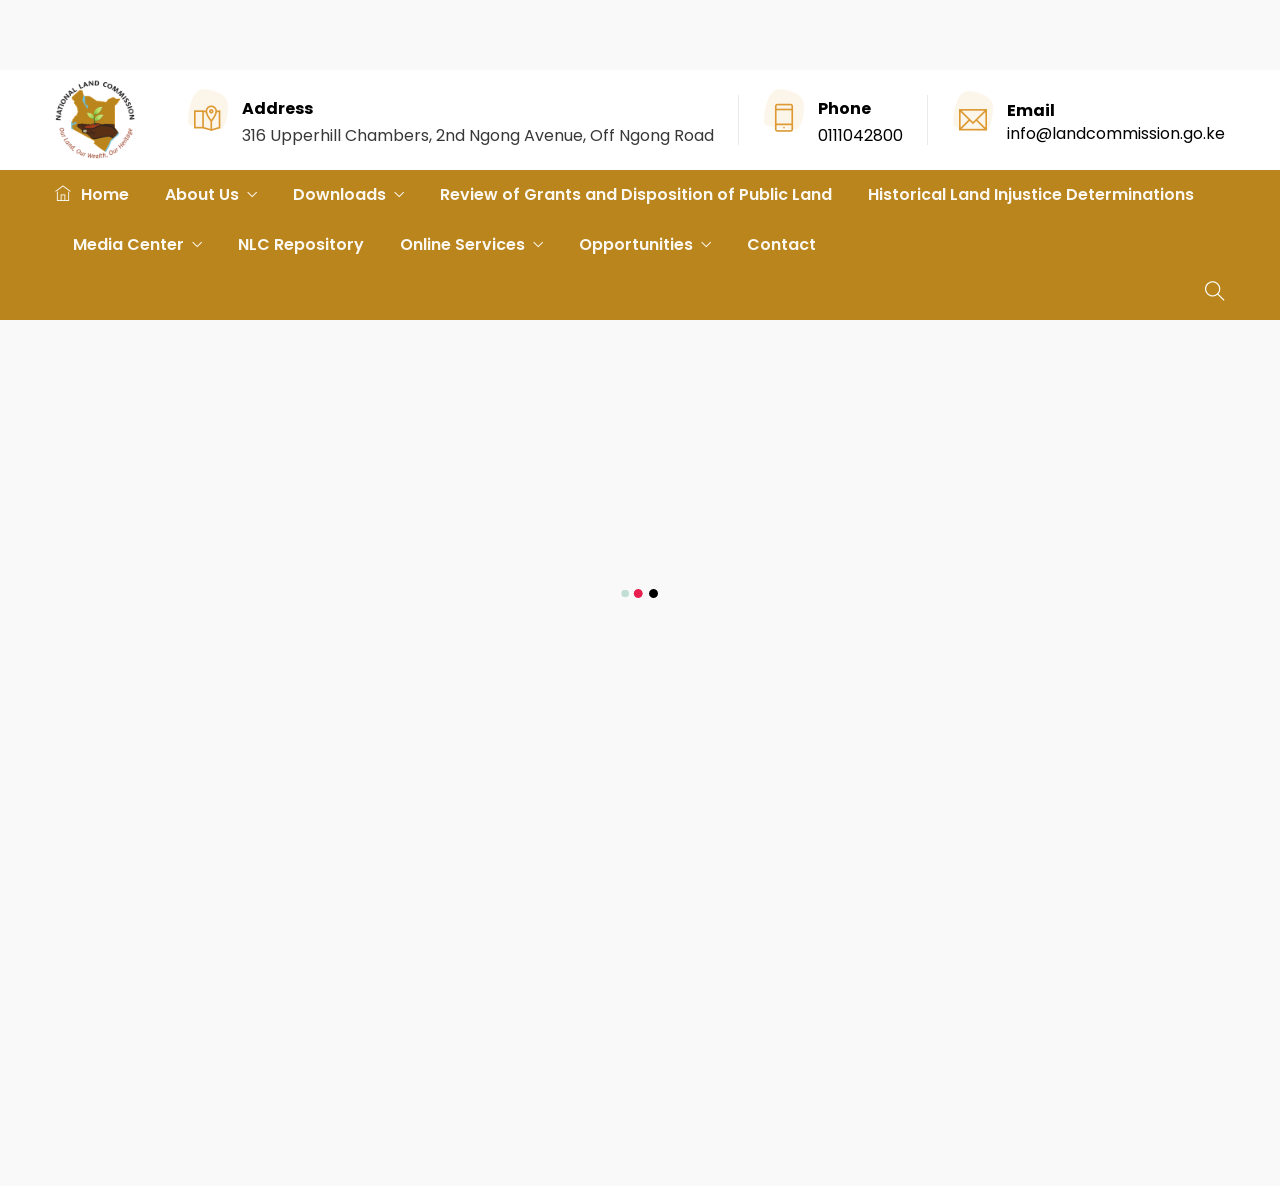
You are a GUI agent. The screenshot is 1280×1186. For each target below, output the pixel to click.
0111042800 (860, 135)
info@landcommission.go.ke (1116, 133)
